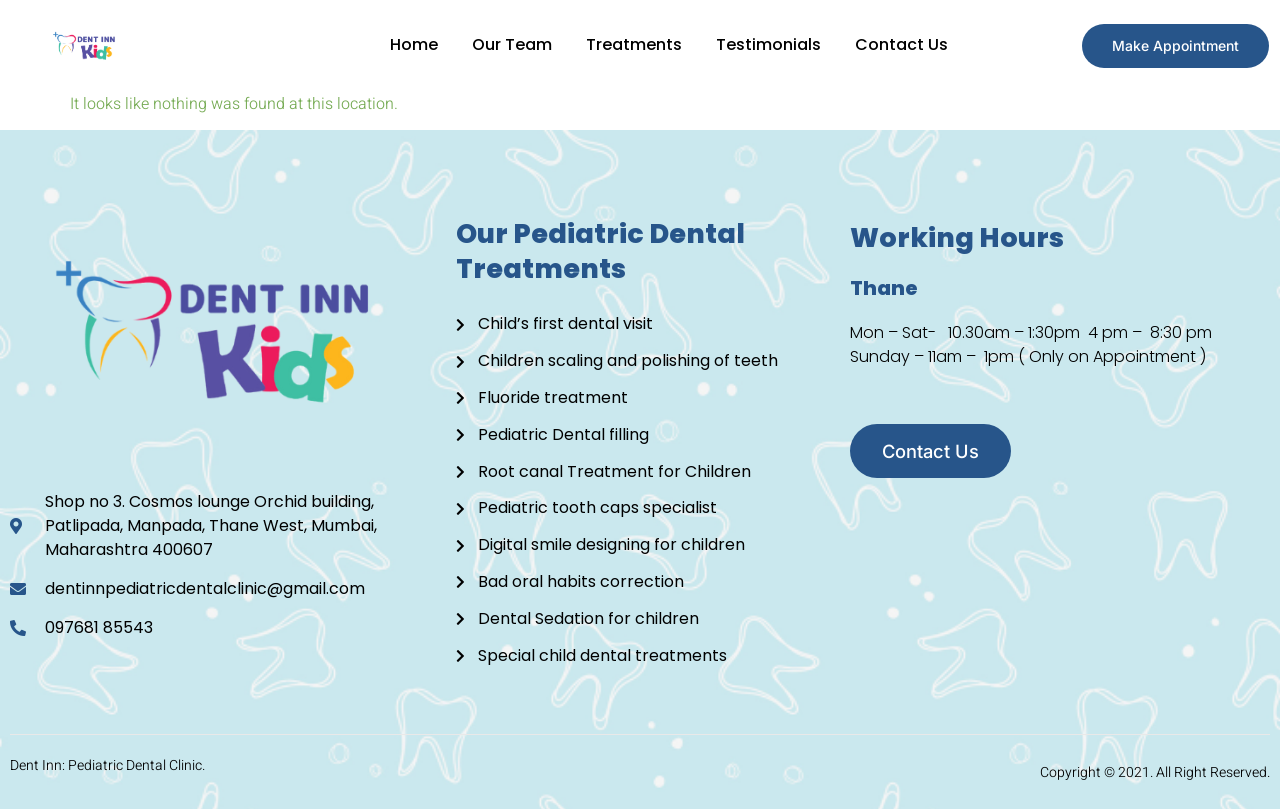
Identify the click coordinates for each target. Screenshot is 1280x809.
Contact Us (902, 44)
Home (407, 44)
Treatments (631, 44)
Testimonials (767, 44)
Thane (884, 286)
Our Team (507, 44)
